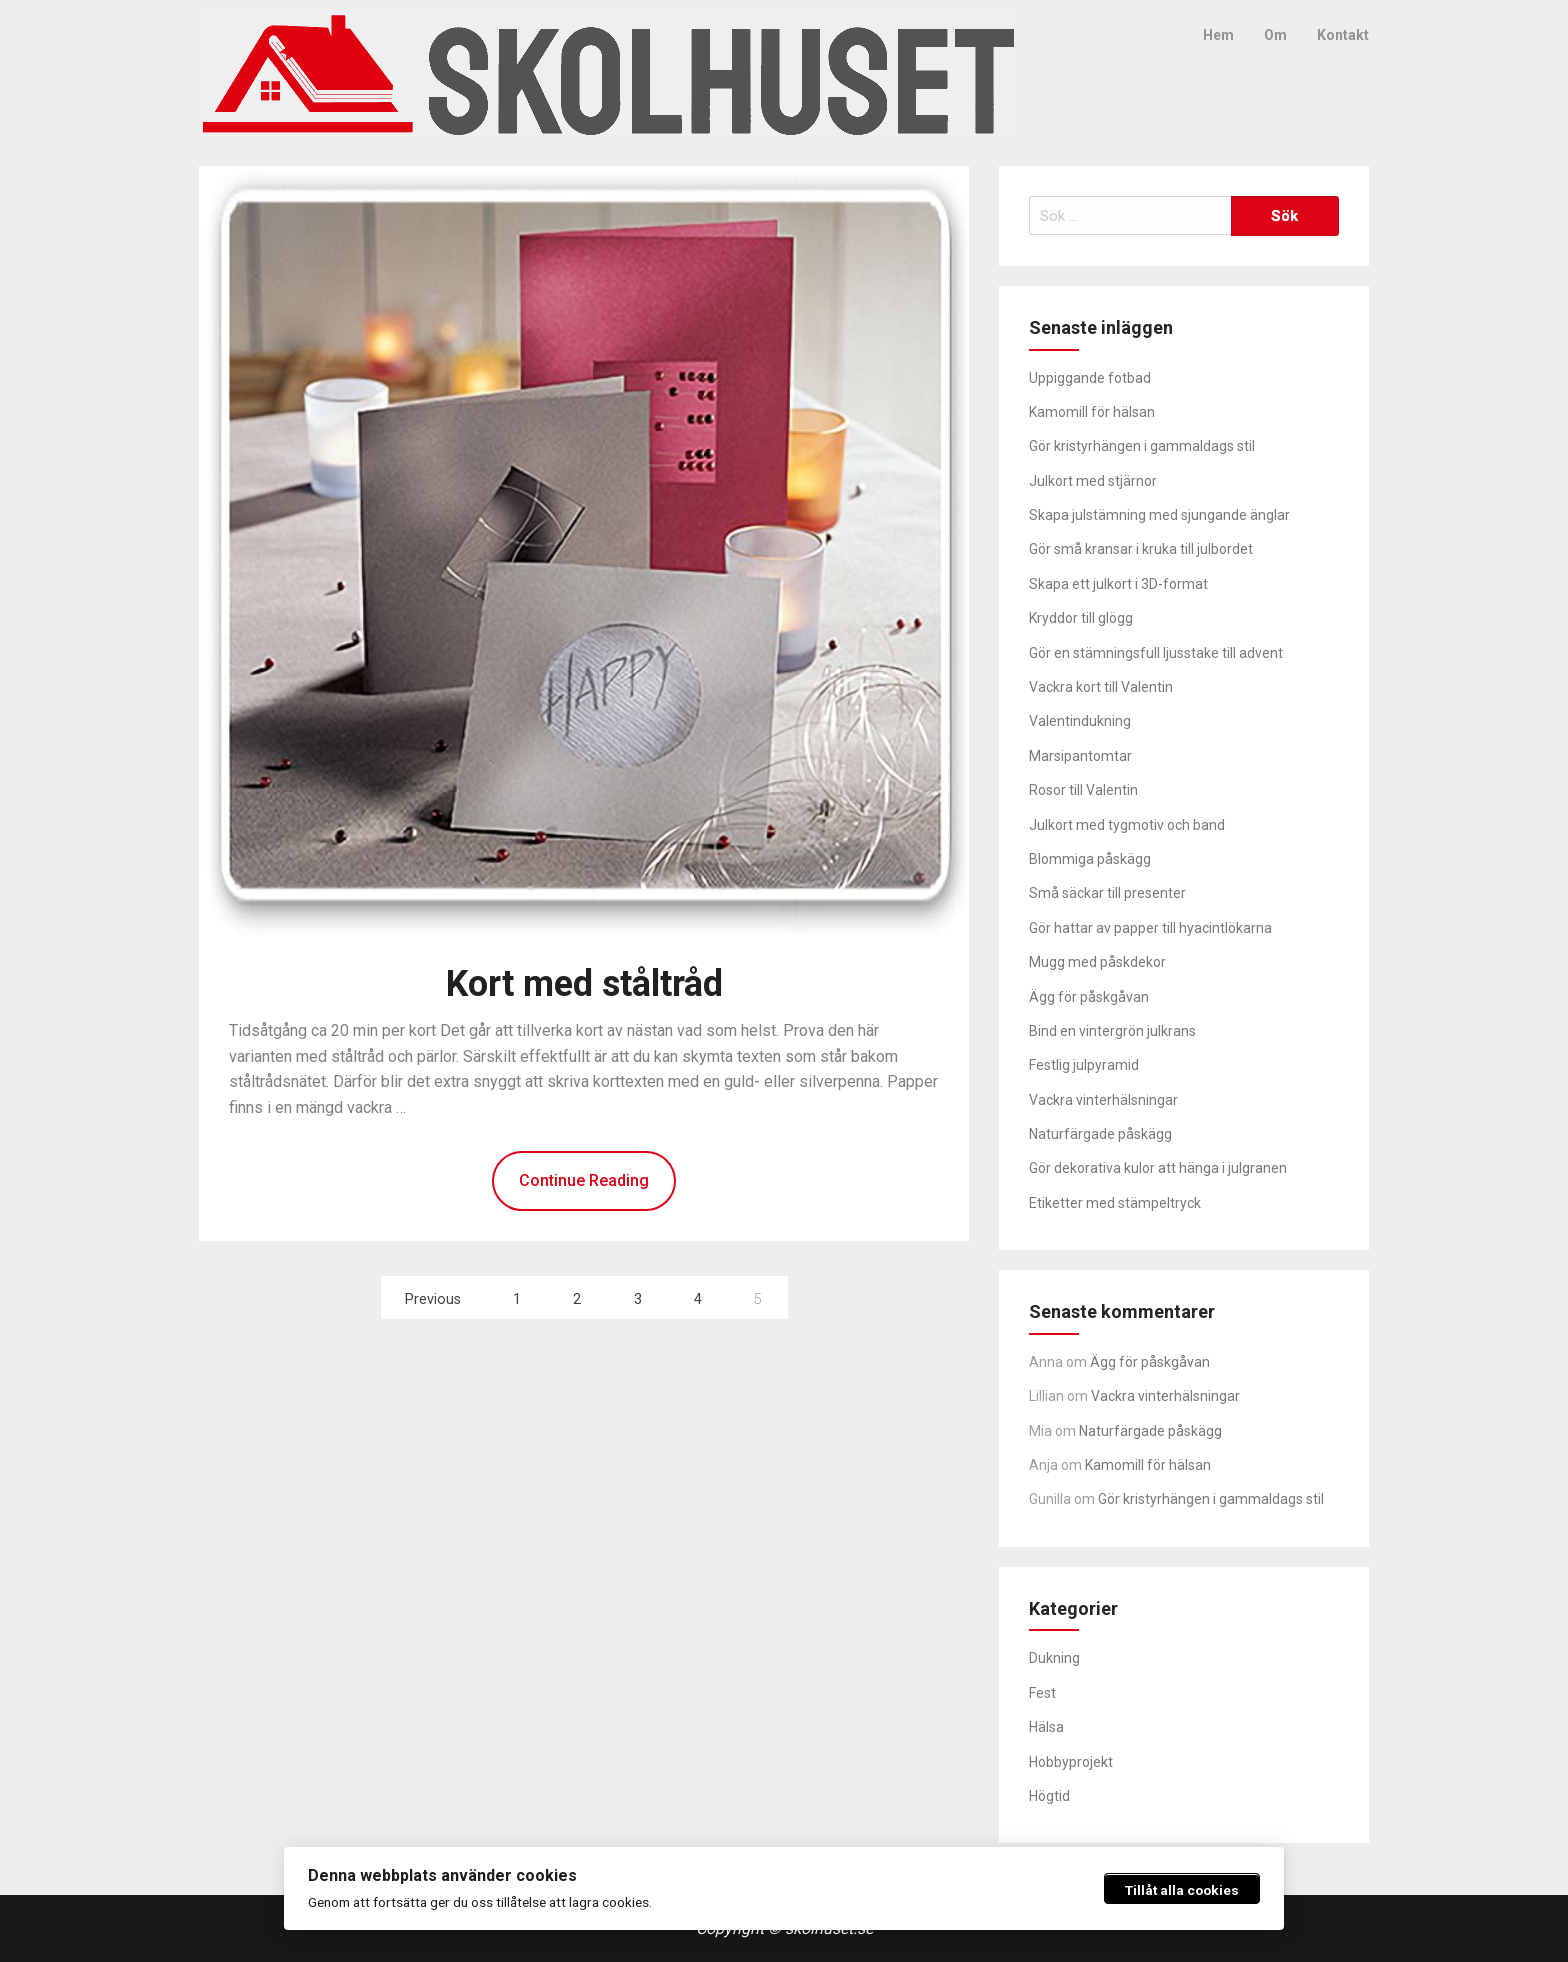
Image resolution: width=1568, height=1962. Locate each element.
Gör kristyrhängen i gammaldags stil (1142, 446)
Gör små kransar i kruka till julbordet (1141, 549)
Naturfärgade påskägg (1100, 1134)
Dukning (1054, 1658)
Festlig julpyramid (1084, 1065)
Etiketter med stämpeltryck (1115, 1203)
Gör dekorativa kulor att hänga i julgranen (1158, 1168)
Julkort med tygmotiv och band (1127, 825)
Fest (1042, 1693)
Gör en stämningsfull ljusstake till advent (1156, 653)
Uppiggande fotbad (1090, 378)
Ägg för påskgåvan (1089, 997)
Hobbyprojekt (1071, 1762)
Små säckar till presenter (1107, 893)
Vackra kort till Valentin (1101, 687)
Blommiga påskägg (1090, 859)
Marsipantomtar (1080, 756)
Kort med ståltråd (584, 984)
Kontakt (1343, 35)
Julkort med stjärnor (1093, 481)
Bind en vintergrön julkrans (1112, 1031)
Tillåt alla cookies (1182, 1890)
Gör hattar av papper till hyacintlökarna (1150, 928)
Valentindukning (1080, 721)
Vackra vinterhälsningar (1103, 1100)
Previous (433, 1299)
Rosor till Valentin (1083, 790)
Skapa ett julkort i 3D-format (1118, 584)
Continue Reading (584, 1180)
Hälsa (1046, 1727)
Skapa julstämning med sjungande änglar (1159, 515)
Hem (1218, 35)
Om (1275, 35)
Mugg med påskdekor (1097, 962)
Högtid (1049, 1796)
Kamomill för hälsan (1092, 412)
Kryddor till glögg (1081, 618)
